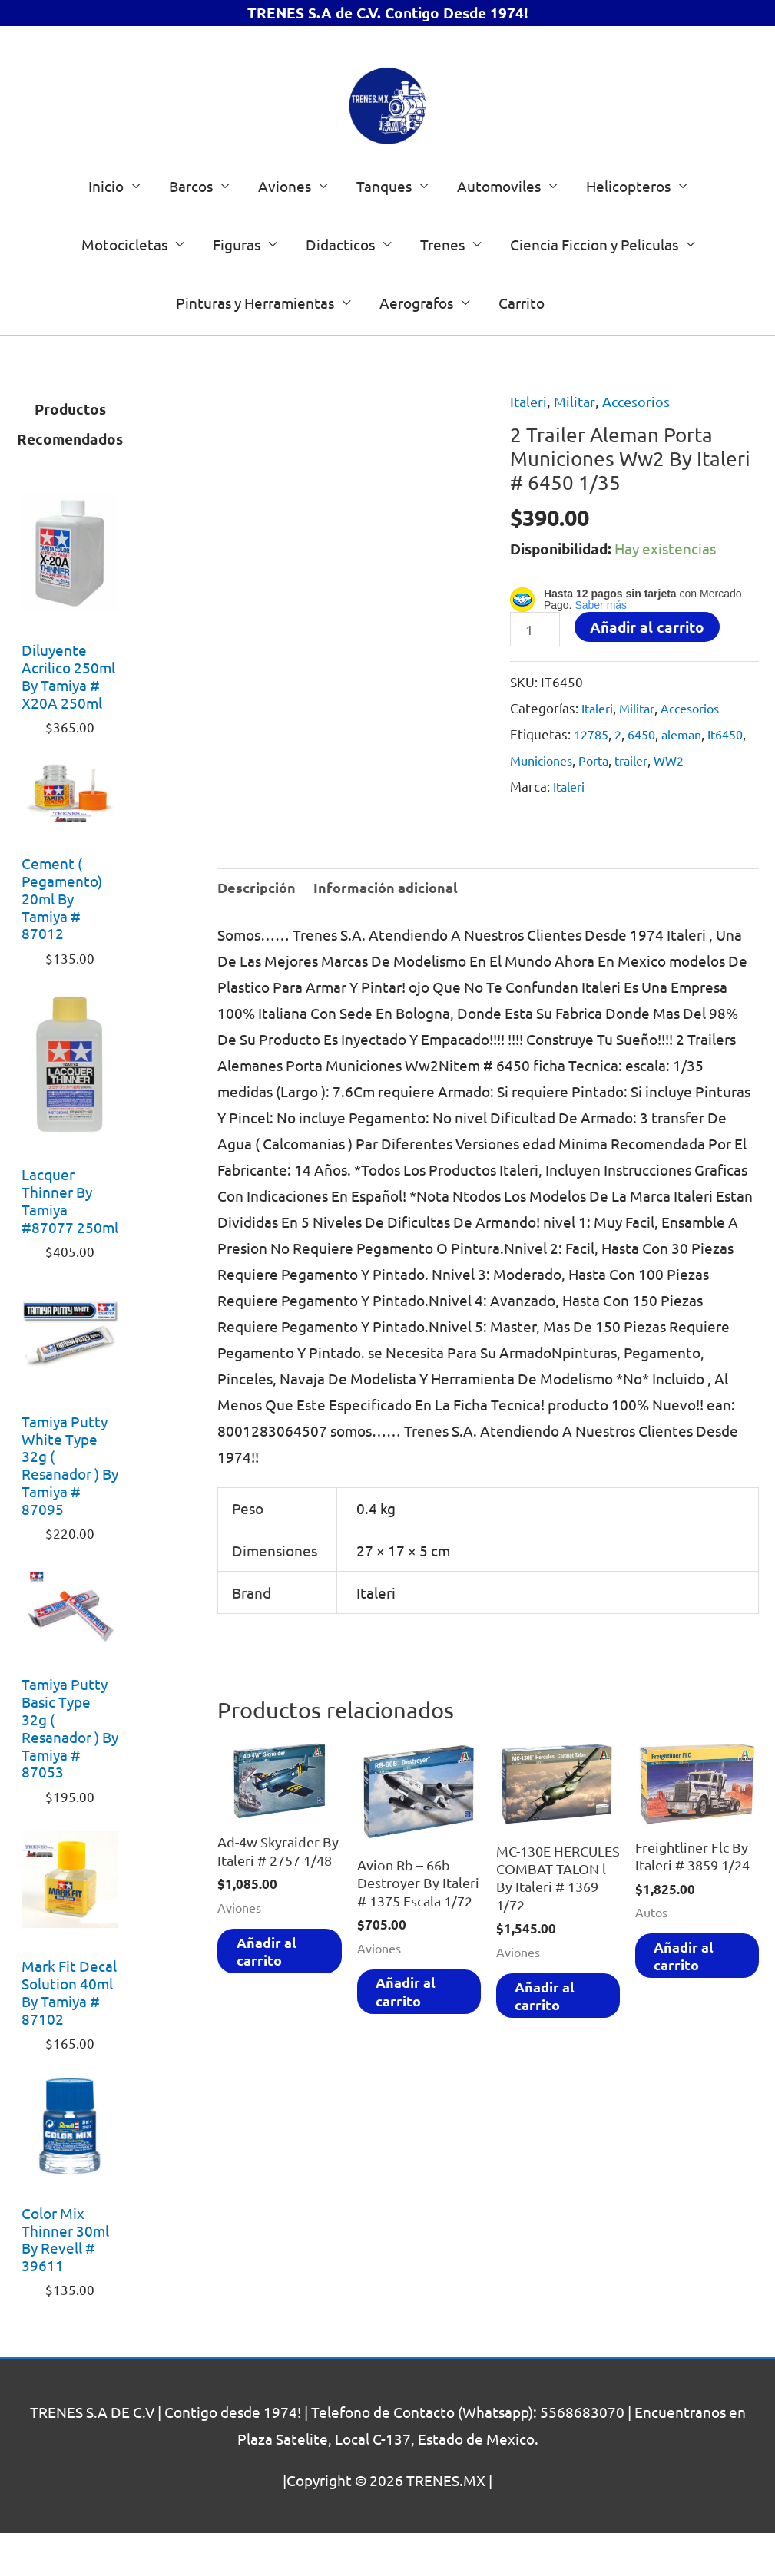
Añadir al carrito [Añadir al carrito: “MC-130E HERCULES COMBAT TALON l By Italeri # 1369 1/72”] (551, 2073)
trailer (688, 805)
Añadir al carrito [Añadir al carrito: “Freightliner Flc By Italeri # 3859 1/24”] (690, 2012)
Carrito (521, 345)
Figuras (236, 287)
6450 (647, 779)
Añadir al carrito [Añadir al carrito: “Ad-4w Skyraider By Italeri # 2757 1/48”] (272, 2027)
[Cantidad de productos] (536, 674)
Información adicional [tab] (392, 933)
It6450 (530, 805)
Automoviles (499, 229)
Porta (647, 805)
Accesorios (641, 444)
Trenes (442, 287)
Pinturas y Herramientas (255, 345)
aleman (691, 779)
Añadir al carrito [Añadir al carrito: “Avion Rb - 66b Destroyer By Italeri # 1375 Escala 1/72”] (412, 2068)
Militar (577, 444)
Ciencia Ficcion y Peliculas (594, 287)
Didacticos (340, 287)
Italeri (529, 444)
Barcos (191, 229)
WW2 (730, 805)
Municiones (590, 805)
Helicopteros (628, 229)
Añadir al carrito (650, 670)
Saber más (601, 649)
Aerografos (416, 345)
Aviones (284, 229)
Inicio (106, 229)
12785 (593, 779)
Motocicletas (124, 287)
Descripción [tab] (258, 933)
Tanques (384, 229)
